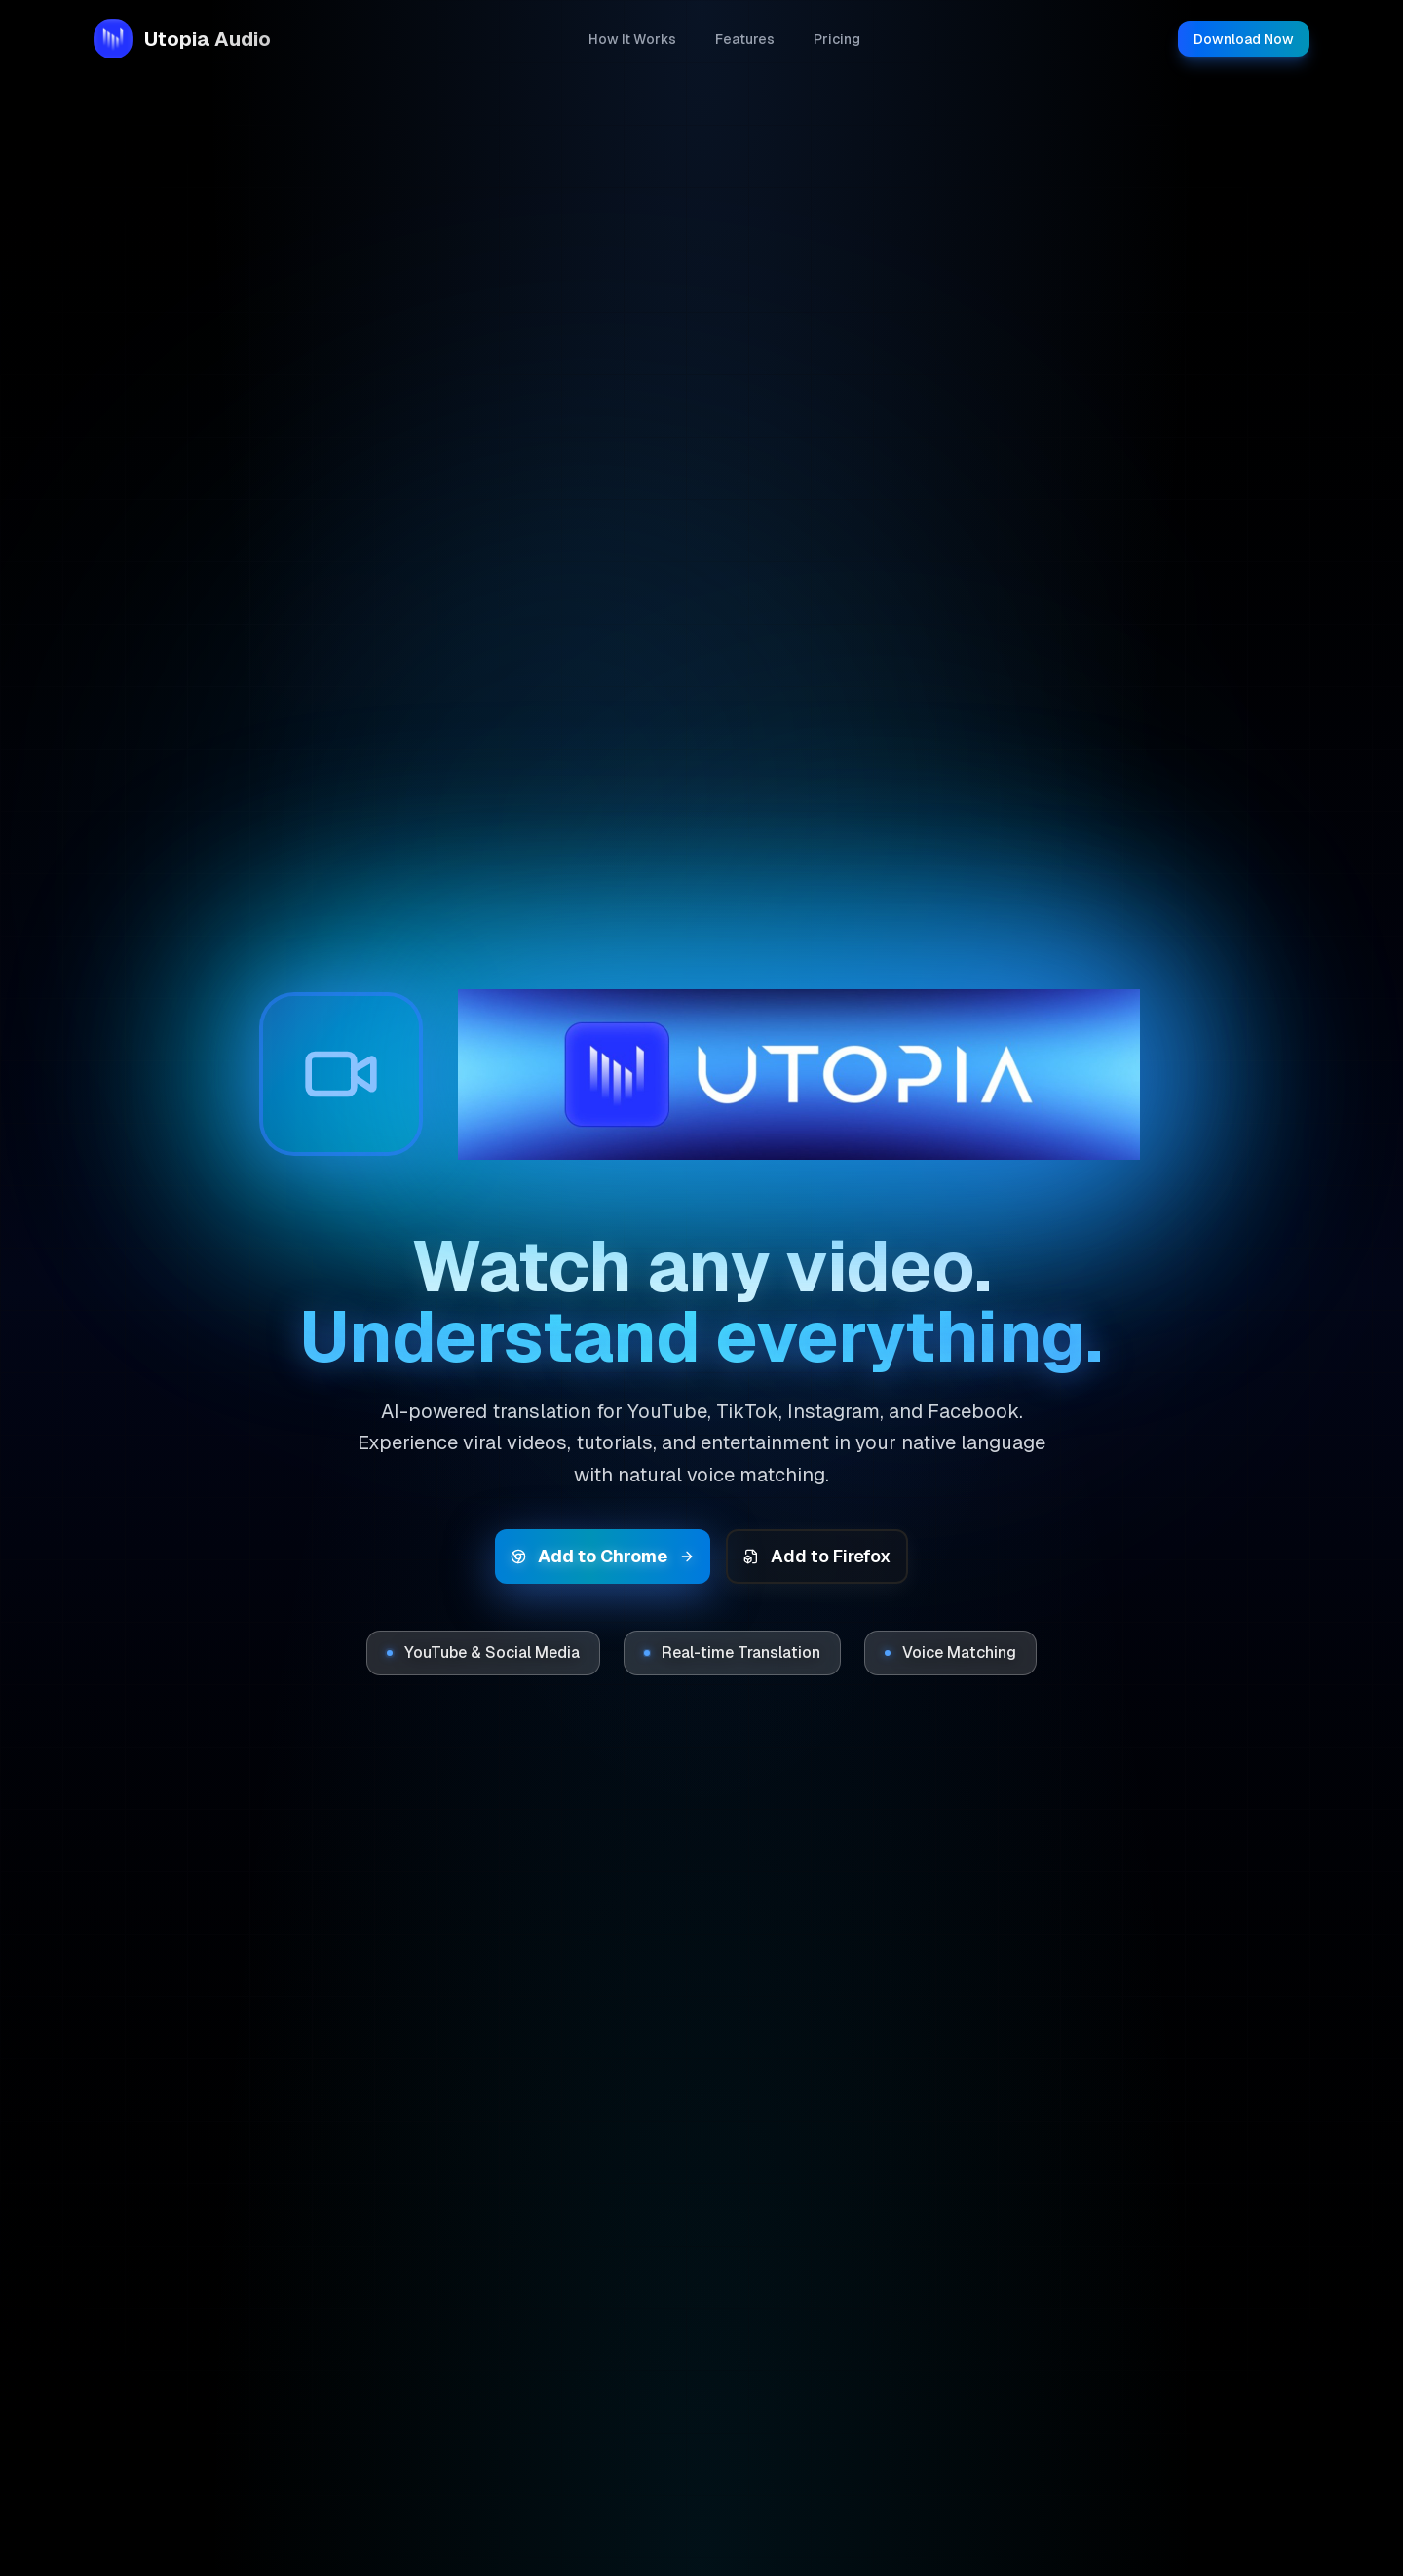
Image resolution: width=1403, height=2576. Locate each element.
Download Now (1244, 39)
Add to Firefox (817, 1556)
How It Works (632, 39)
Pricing (837, 39)
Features (745, 39)
